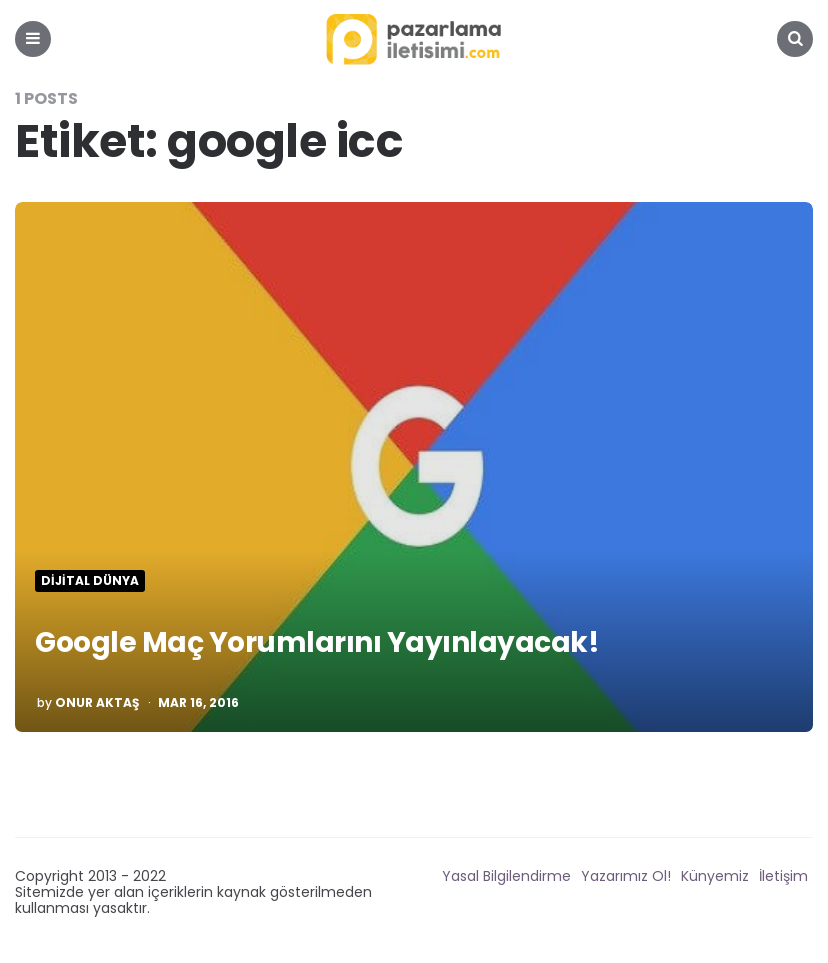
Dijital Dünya (90, 581)
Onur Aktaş (97, 703)
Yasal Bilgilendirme (506, 876)
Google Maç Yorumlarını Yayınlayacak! (317, 642)
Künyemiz (715, 876)
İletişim (783, 876)
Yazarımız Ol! (626, 876)
